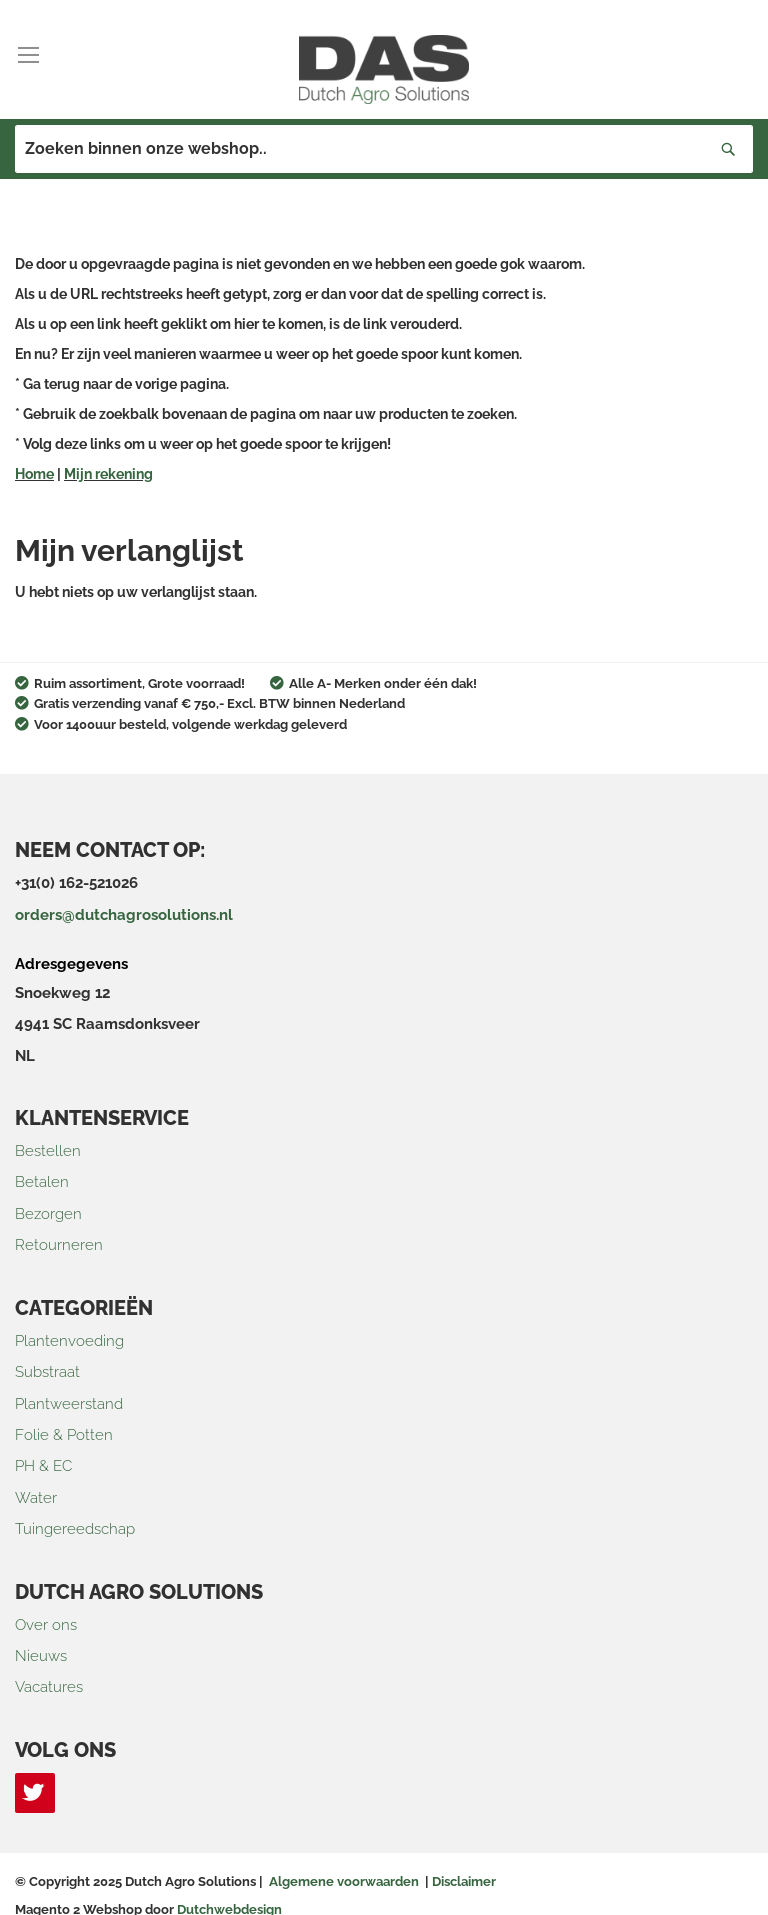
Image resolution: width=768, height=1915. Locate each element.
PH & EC (43, 1466)
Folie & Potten (64, 1435)
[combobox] (384, 149)
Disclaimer (464, 1881)
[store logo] (384, 69)
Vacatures (49, 1687)
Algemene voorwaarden (344, 1881)
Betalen (42, 1182)
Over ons (46, 1625)
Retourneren (59, 1245)
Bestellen (48, 1151)
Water (36, 1498)
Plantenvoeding (69, 1341)
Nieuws (41, 1656)
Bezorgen (48, 1214)
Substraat (47, 1372)
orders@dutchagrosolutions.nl (124, 915)
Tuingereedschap (75, 1529)
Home (34, 474)
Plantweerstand (69, 1404)
